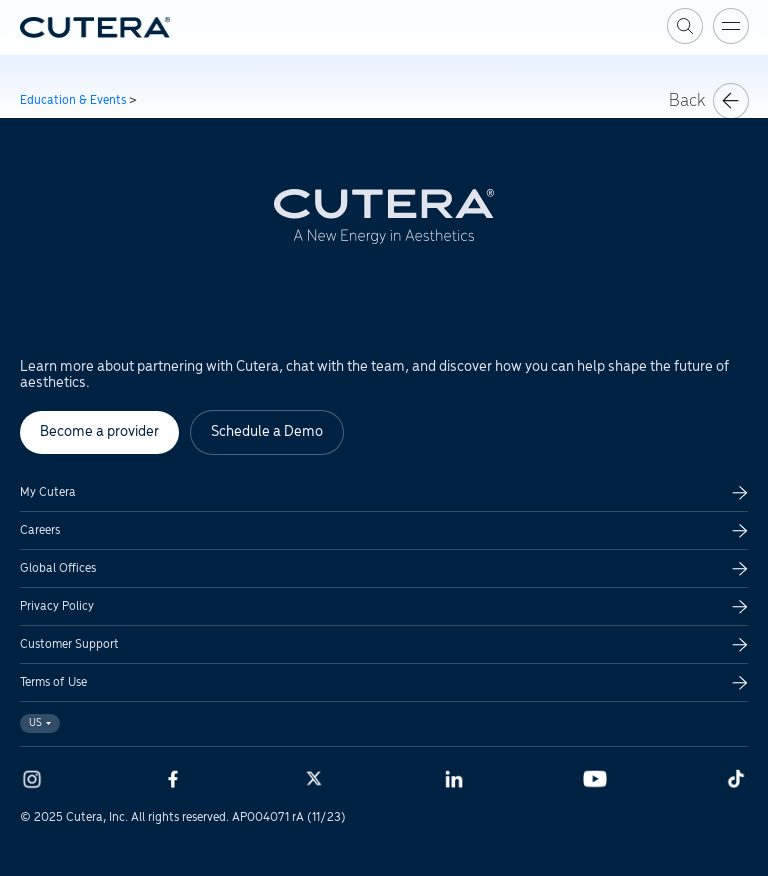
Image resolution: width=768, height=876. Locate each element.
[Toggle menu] (731, 26)
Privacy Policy (57, 606)
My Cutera (48, 492)
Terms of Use (53, 682)
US (40, 723)
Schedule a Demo (267, 432)
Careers (40, 530)
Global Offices (58, 568)
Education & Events (73, 100)
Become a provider (99, 432)
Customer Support (69, 644)
